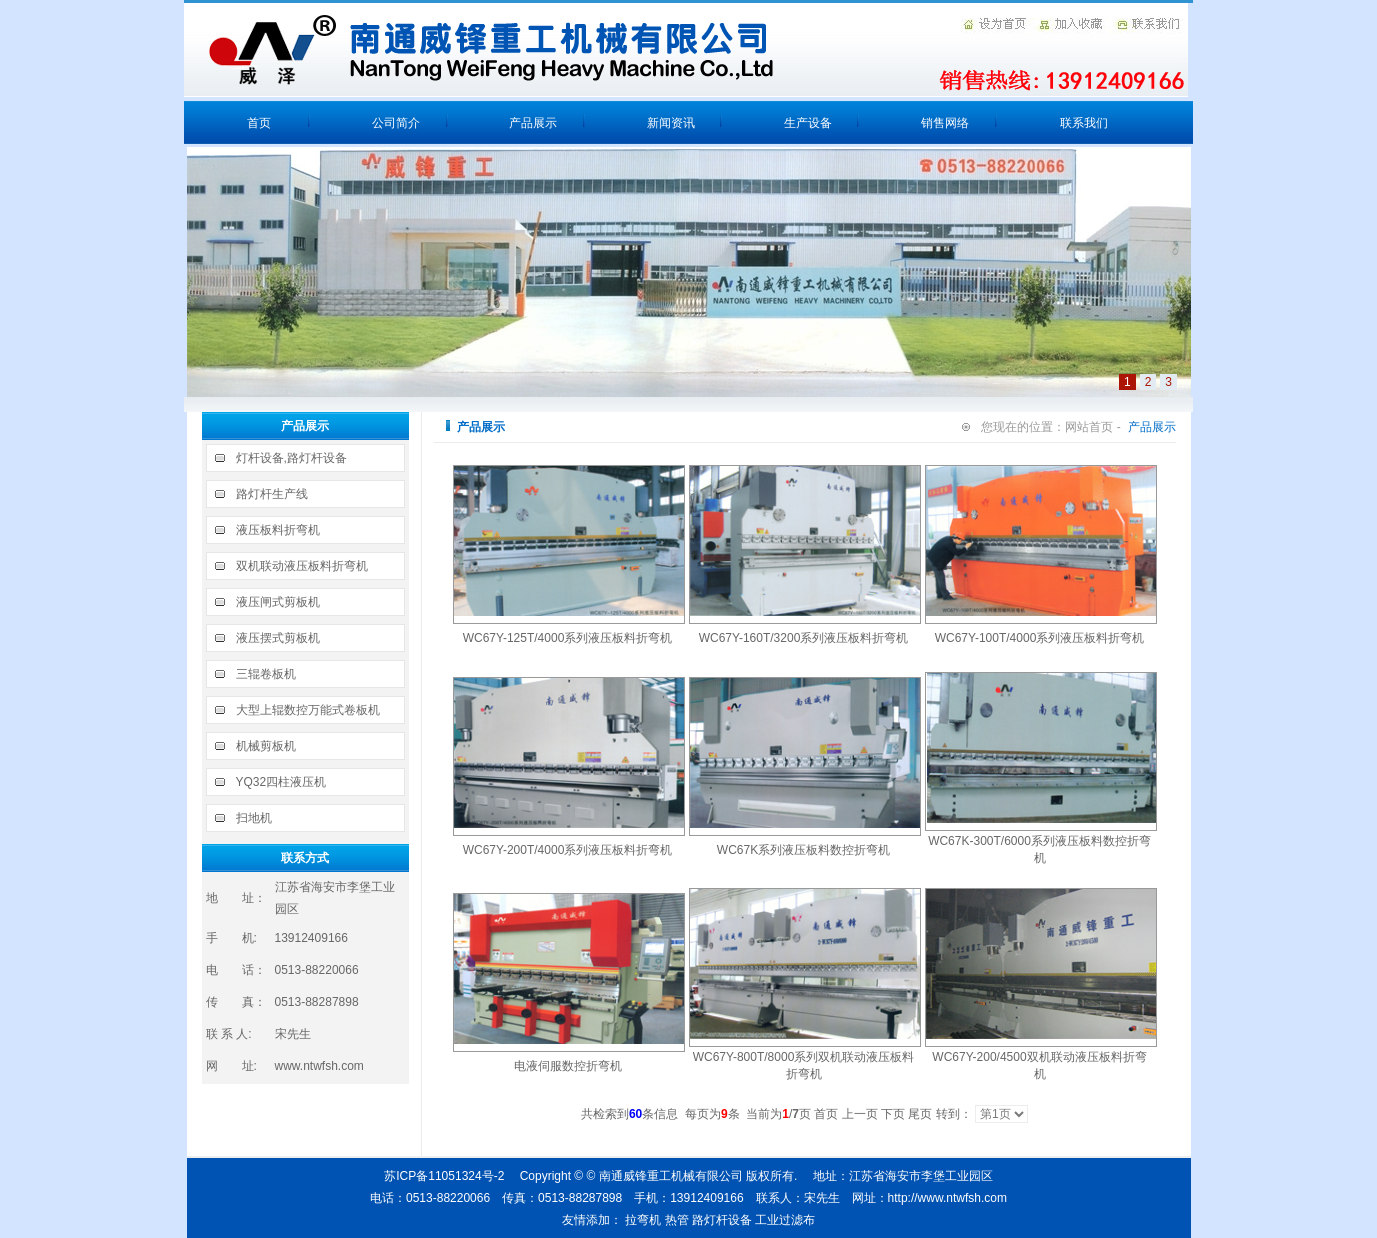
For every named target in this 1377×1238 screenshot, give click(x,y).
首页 (259, 123)
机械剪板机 (266, 746)
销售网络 (945, 123)
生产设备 (808, 123)
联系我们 (1084, 123)
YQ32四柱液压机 (281, 782)
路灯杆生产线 (272, 494)
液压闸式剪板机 (278, 602)
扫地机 (254, 818)
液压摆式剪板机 (278, 638)
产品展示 (533, 123)
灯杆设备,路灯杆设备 (291, 458)
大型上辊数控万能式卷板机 (308, 710)
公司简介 (396, 123)
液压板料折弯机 (278, 530)
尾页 (920, 1114)
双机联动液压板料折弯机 (302, 566)
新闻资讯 (671, 123)
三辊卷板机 (266, 674)
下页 (893, 1114)
